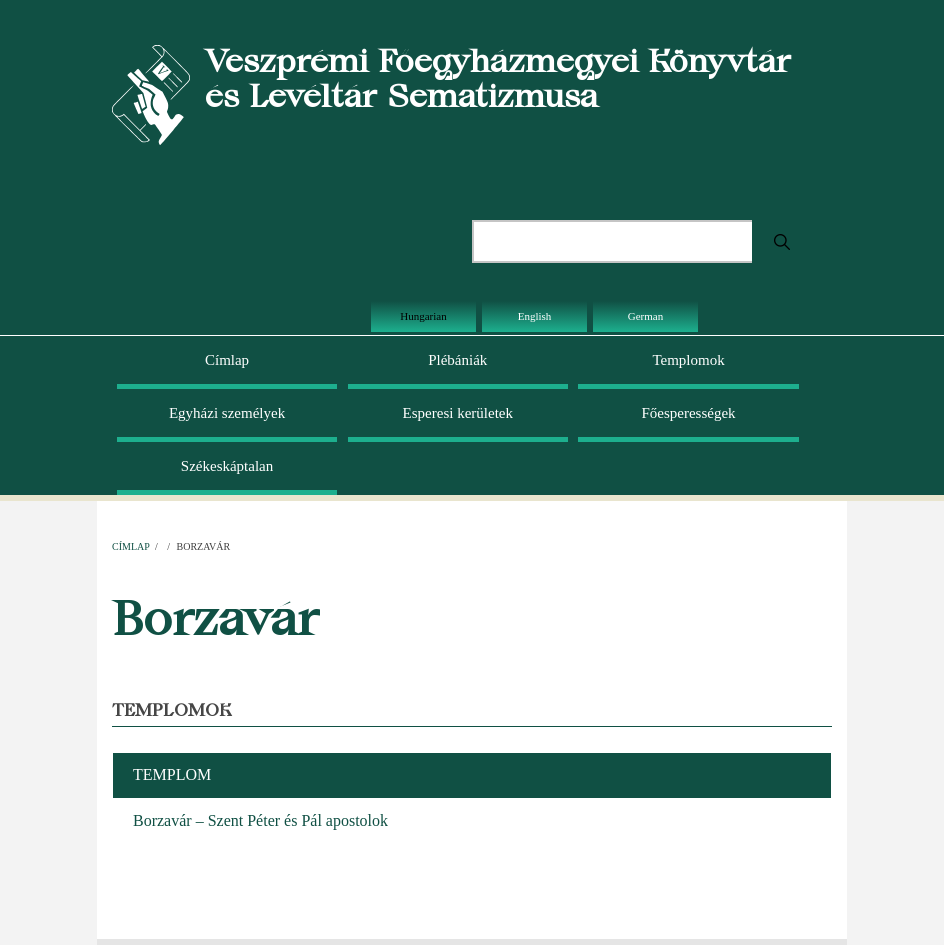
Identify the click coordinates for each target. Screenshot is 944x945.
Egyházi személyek (227, 413)
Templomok (688, 360)
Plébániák (457, 360)
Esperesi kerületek (458, 413)
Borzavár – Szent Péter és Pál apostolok (260, 820)
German (645, 316)
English (535, 316)
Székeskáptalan (227, 466)
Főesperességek (688, 413)
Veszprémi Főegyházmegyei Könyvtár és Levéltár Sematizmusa (498, 78)
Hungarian (423, 316)
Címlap (227, 360)
